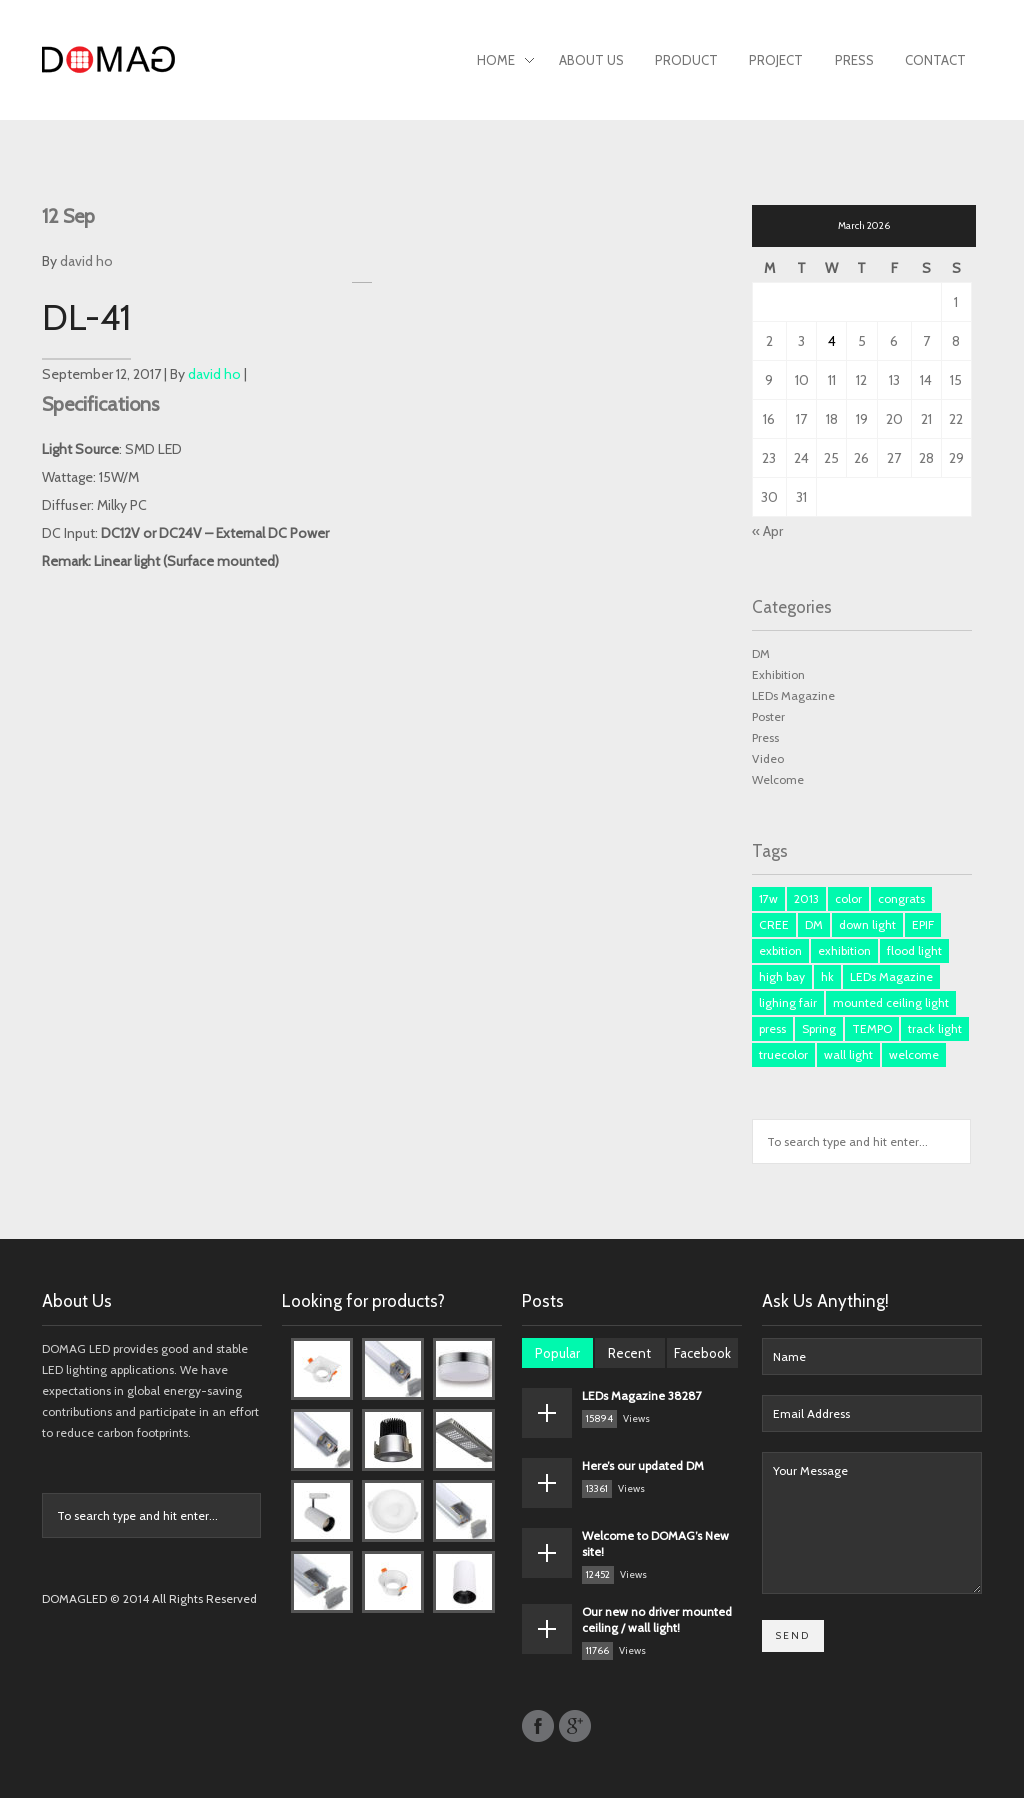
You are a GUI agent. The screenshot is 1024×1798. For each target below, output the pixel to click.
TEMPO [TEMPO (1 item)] (872, 1028)
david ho (86, 261)
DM (761, 653)
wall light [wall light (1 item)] (848, 1054)
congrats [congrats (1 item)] (901, 898)
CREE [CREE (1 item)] (774, 924)
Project (776, 60)
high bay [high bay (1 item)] (782, 976)
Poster (768, 716)
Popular (557, 1353)
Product (686, 60)
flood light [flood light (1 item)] (914, 950)
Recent (629, 1353)
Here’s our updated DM (643, 1465)
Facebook (702, 1353)
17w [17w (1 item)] (768, 898)
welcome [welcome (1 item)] (914, 1054)
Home (506, 62)
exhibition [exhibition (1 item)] (844, 950)
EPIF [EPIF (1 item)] (923, 924)
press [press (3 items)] (772, 1028)
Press (854, 60)
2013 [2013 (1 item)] (806, 898)
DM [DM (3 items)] (814, 924)
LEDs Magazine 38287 (642, 1395)
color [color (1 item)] (848, 898)
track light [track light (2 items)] (935, 1028)
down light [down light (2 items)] (867, 924)
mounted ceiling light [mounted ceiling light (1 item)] (891, 1002)
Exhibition (778, 674)
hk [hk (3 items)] (827, 976)
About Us (591, 60)
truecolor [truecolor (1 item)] (783, 1054)
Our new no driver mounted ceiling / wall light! (657, 1619)
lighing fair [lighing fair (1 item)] (788, 1002)
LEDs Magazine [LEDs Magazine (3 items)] (891, 976)
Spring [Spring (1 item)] (819, 1028)
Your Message (872, 1523)
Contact (935, 60)
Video (768, 758)
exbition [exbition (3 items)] (780, 950)
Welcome (778, 779)
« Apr (767, 531)
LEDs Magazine (793, 695)
